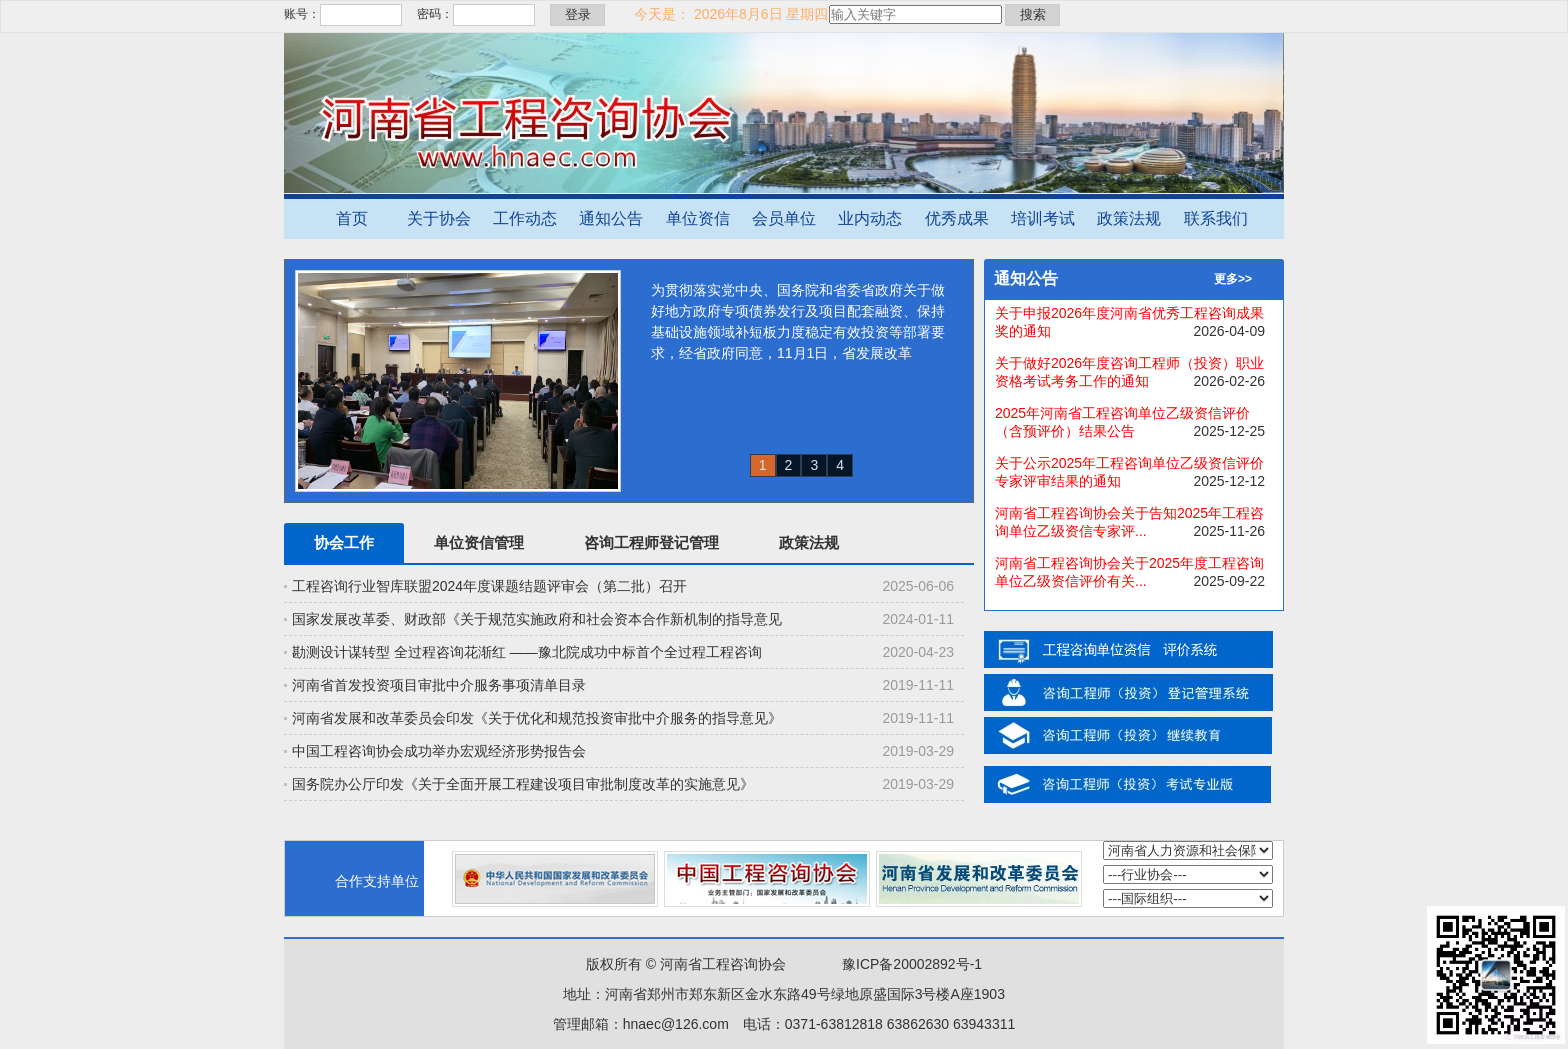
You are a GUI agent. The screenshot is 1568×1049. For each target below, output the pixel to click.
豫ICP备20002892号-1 (912, 964)
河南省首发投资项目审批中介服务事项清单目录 (439, 685)
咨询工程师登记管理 (651, 542)
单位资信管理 (479, 542)
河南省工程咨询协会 (723, 964)
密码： (435, 14)
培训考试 (1043, 218)
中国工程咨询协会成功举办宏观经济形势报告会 (439, 751)
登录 (578, 14)
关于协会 (439, 218)
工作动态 (525, 218)
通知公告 (611, 218)
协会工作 (344, 542)
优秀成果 (957, 218)
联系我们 (1216, 218)
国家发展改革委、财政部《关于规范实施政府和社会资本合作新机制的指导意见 (537, 619)
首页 (352, 218)
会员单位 (784, 218)
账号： (302, 14)
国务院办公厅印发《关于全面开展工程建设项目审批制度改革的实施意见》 (523, 784)
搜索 (1033, 14)
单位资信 (698, 218)
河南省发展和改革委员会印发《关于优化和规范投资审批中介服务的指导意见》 (537, 718)
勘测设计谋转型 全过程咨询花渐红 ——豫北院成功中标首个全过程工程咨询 (527, 652)
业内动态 (870, 218)
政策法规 (1129, 218)
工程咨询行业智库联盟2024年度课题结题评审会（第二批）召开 (489, 586)
